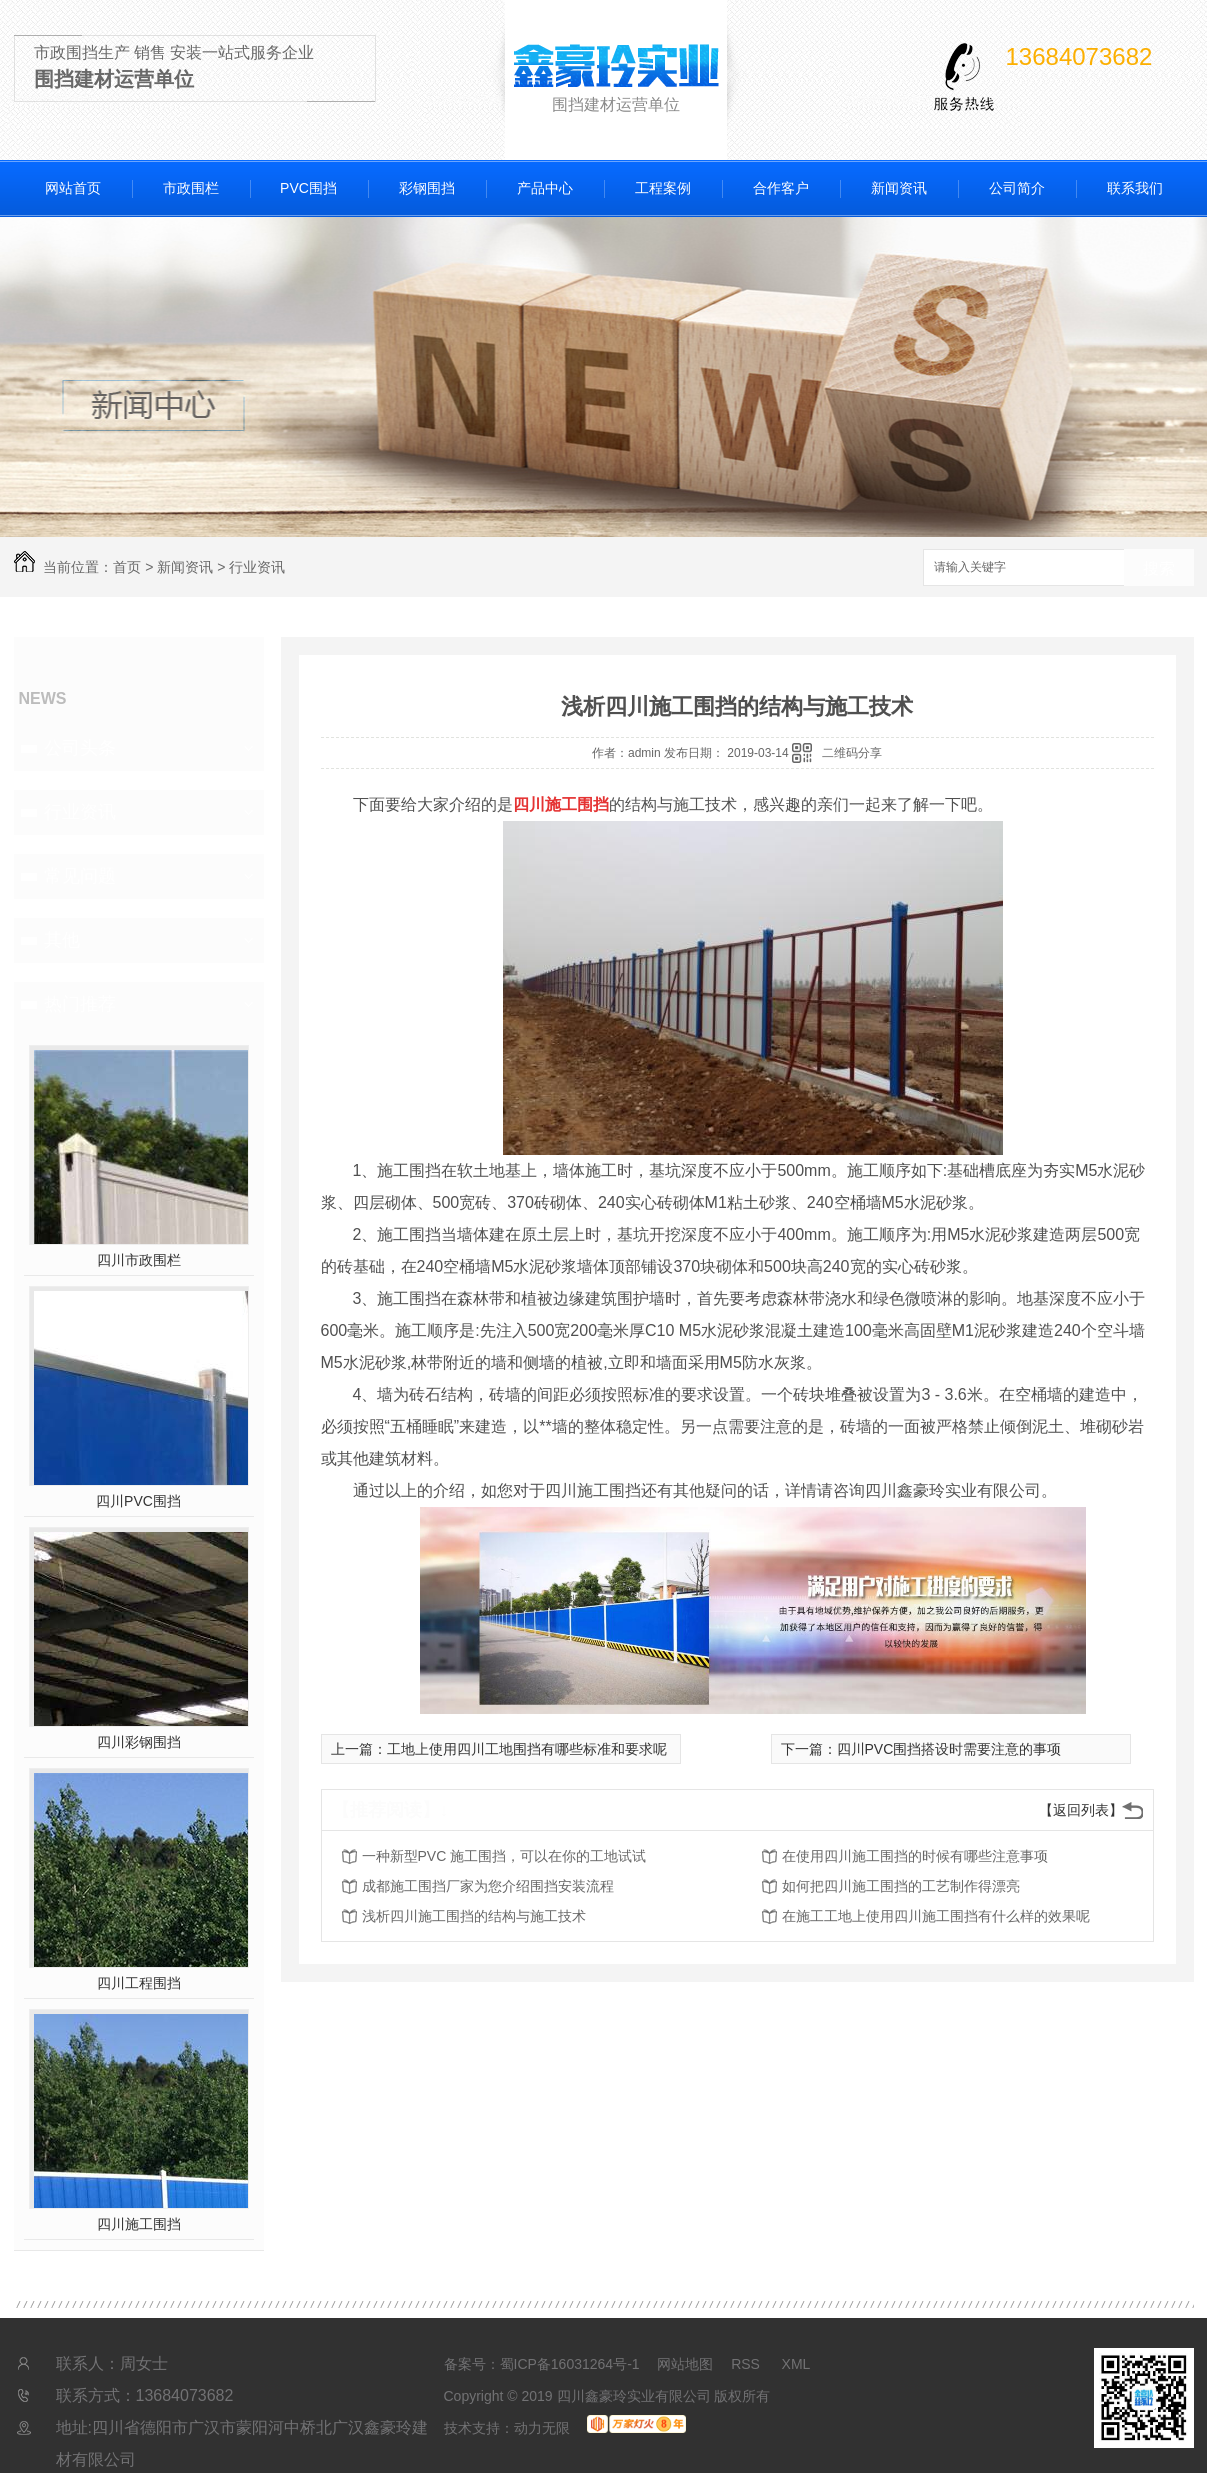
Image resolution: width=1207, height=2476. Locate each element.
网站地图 (685, 2364)
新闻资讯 (899, 188)
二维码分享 (852, 753)
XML (796, 2364)
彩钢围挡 (427, 188)
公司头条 (80, 748)
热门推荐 (80, 1004)
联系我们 (1135, 188)
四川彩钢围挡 (139, 1742)
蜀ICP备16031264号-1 (570, 2364)
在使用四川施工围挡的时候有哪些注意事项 (915, 1856)
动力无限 (542, 2428)
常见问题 (80, 876)
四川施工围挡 (139, 2224)
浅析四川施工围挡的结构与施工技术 (474, 1916)
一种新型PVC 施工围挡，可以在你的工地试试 (504, 1856)
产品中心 (545, 188)
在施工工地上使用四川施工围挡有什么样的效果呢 (936, 1916)
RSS (747, 2364)
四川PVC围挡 (138, 1501)
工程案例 (663, 188)
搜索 (1159, 568)
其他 (62, 940)
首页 (127, 567)
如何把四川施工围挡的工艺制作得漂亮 (901, 1886)
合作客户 (781, 188)
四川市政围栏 (139, 1260)
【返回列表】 (1081, 1810)
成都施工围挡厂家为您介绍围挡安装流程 (488, 1886)
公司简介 (1017, 188)
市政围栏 (191, 188)
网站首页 (73, 188)
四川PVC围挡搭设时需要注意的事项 (949, 1749)
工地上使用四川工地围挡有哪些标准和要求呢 (527, 1749)
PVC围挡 (308, 188)
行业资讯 (257, 567)
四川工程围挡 (139, 1983)
